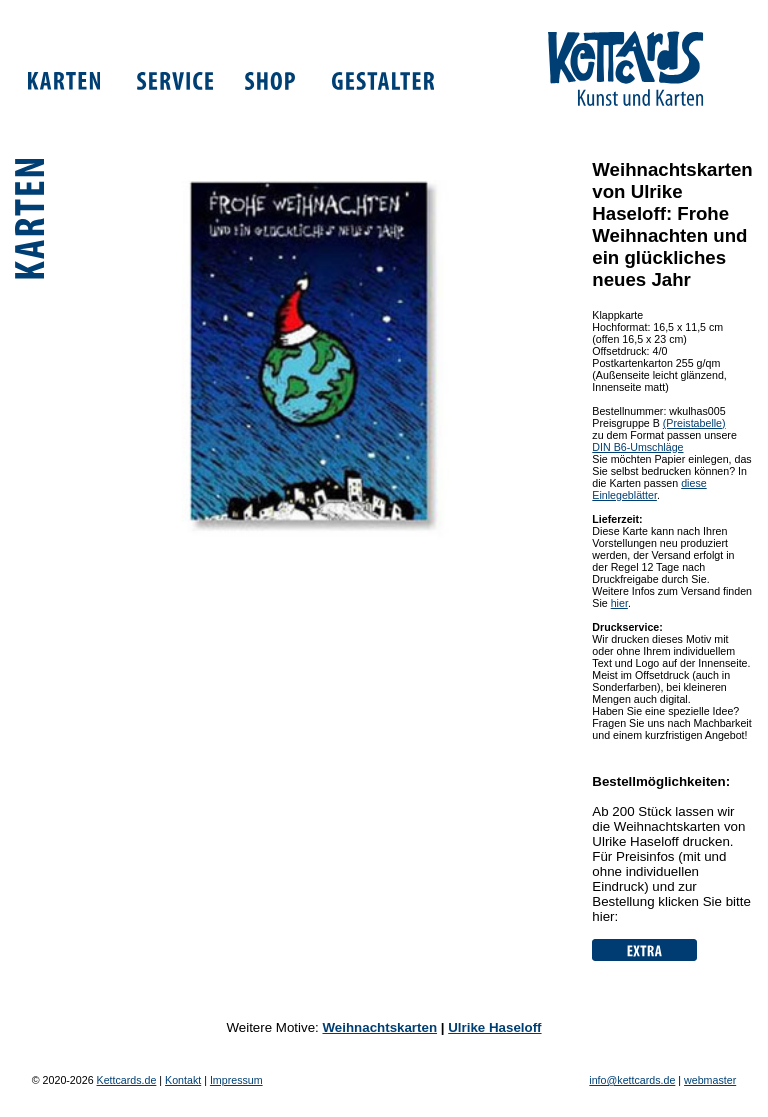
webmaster (710, 1080)
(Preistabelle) (694, 423)
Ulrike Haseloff (494, 1027)
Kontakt (183, 1080)
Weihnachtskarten (379, 1027)
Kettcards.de (127, 1080)
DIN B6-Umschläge (637, 447)
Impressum (236, 1080)
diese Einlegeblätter (649, 489)
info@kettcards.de (632, 1080)
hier (619, 603)
